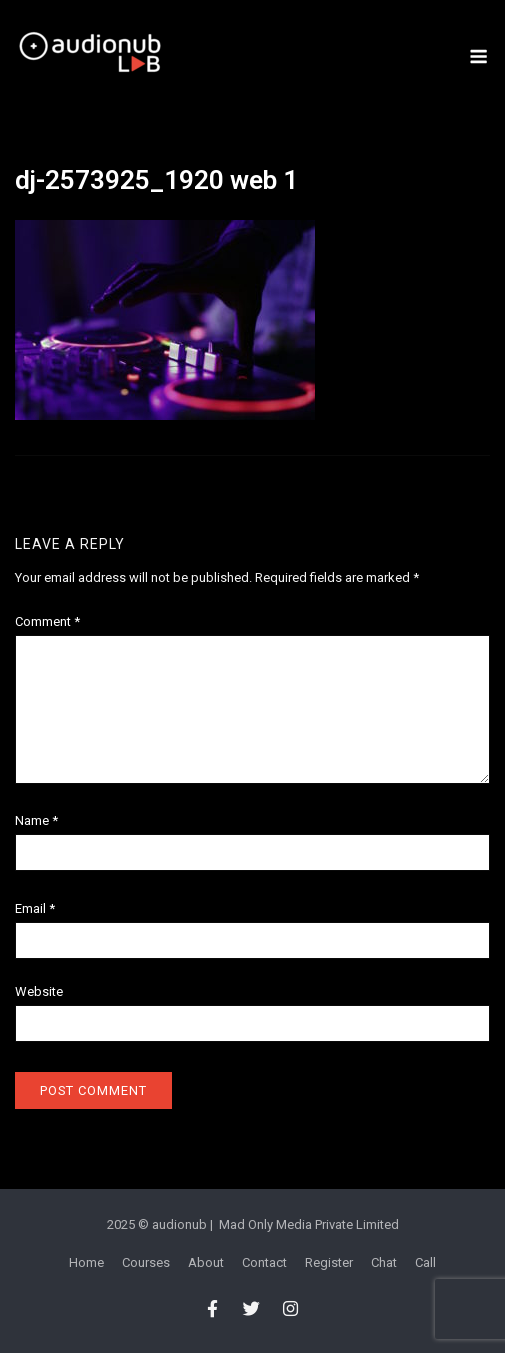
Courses (146, 1262)
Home (86, 1262)
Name (36, 820)
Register (329, 1262)
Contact (264, 1262)
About (206, 1262)
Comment (47, 621)
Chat (384, 1262)
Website (39, 991)
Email (35, 908)
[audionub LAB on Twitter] (251, 1309)
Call (425, 1262)
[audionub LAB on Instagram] (291, 1309)
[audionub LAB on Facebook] (212, 1309)
